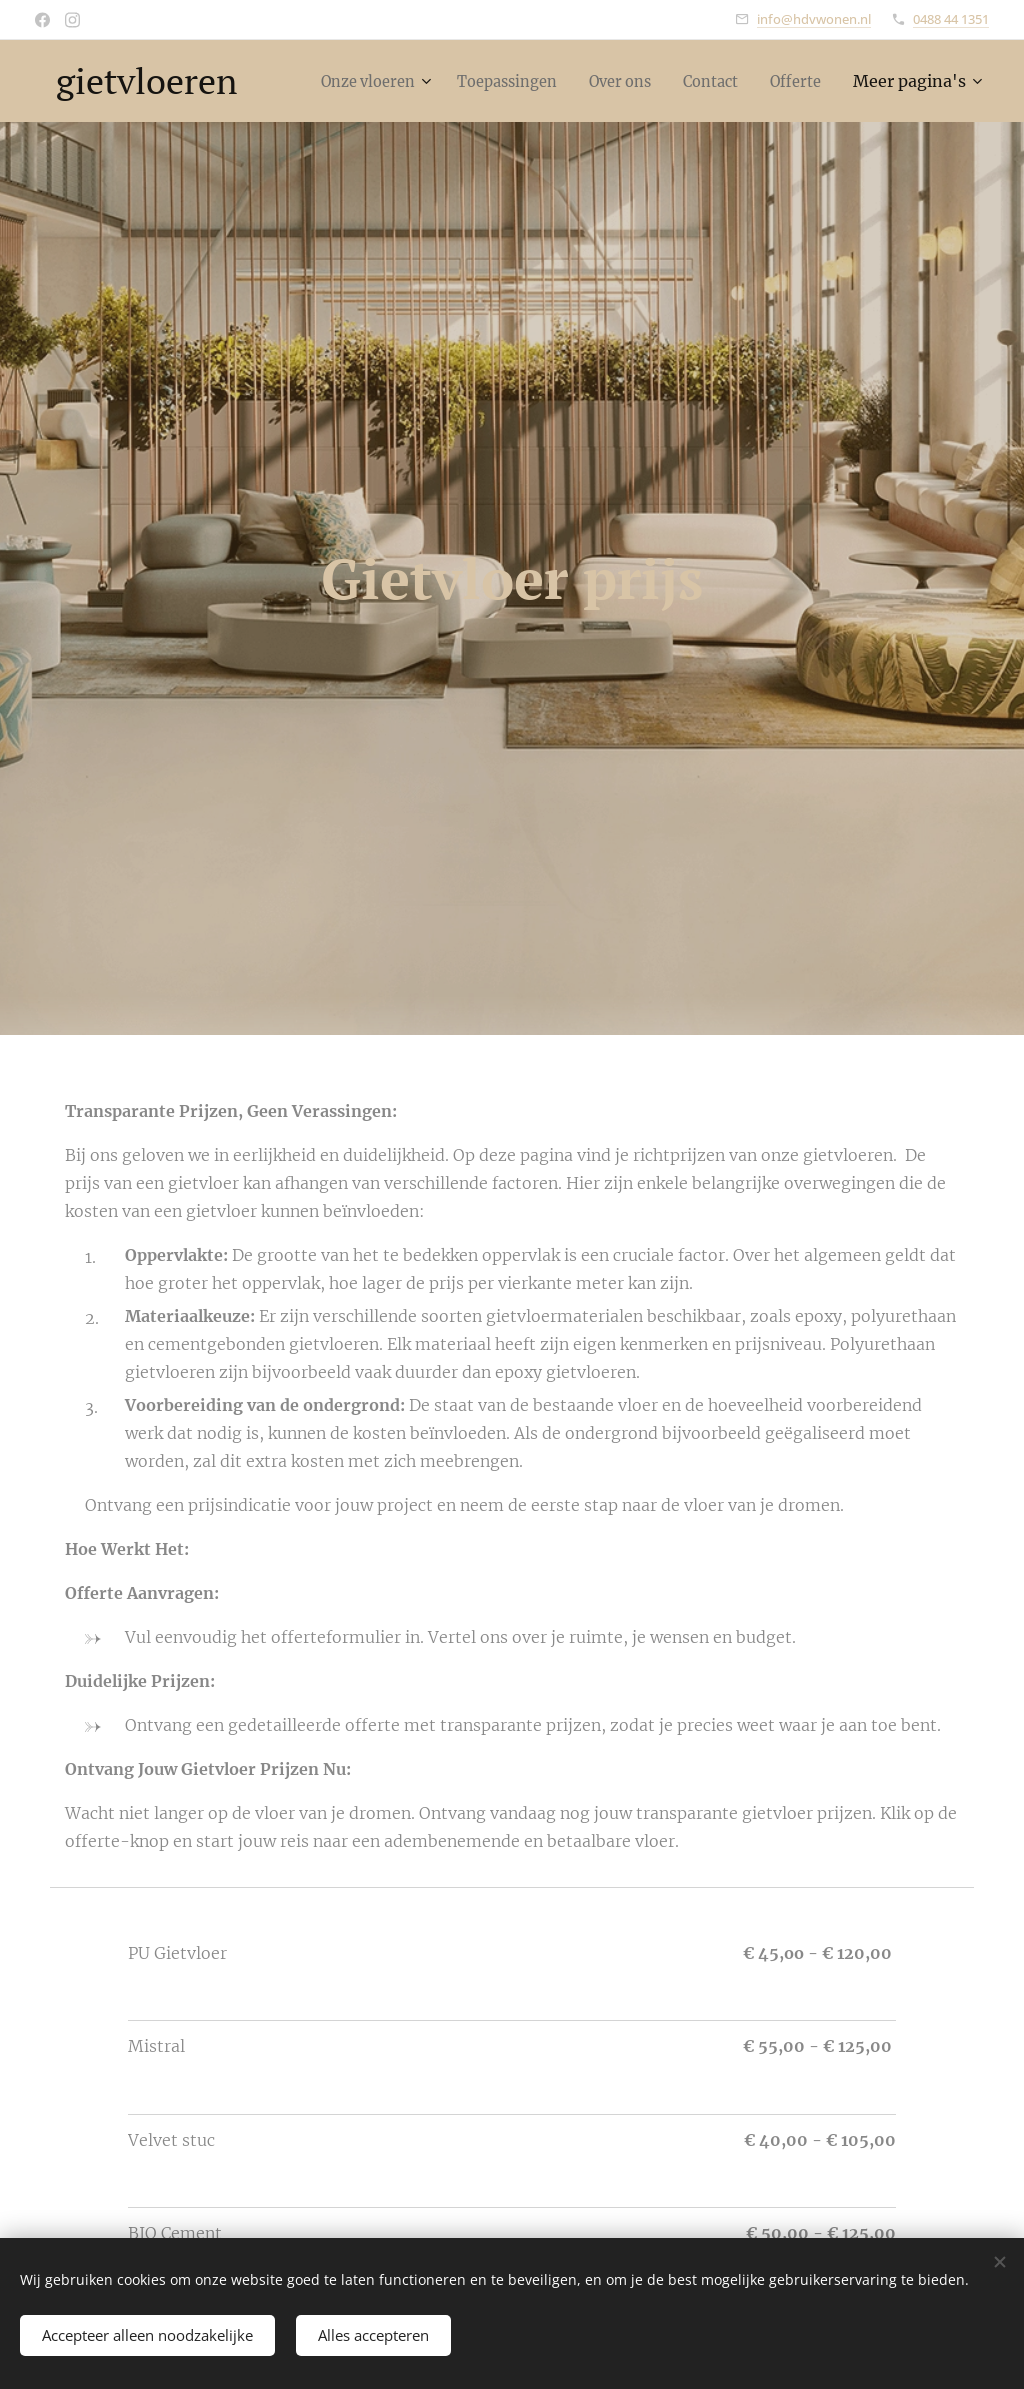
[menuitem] (430, 81)
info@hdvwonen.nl (814, 19)
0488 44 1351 (951, 19)
